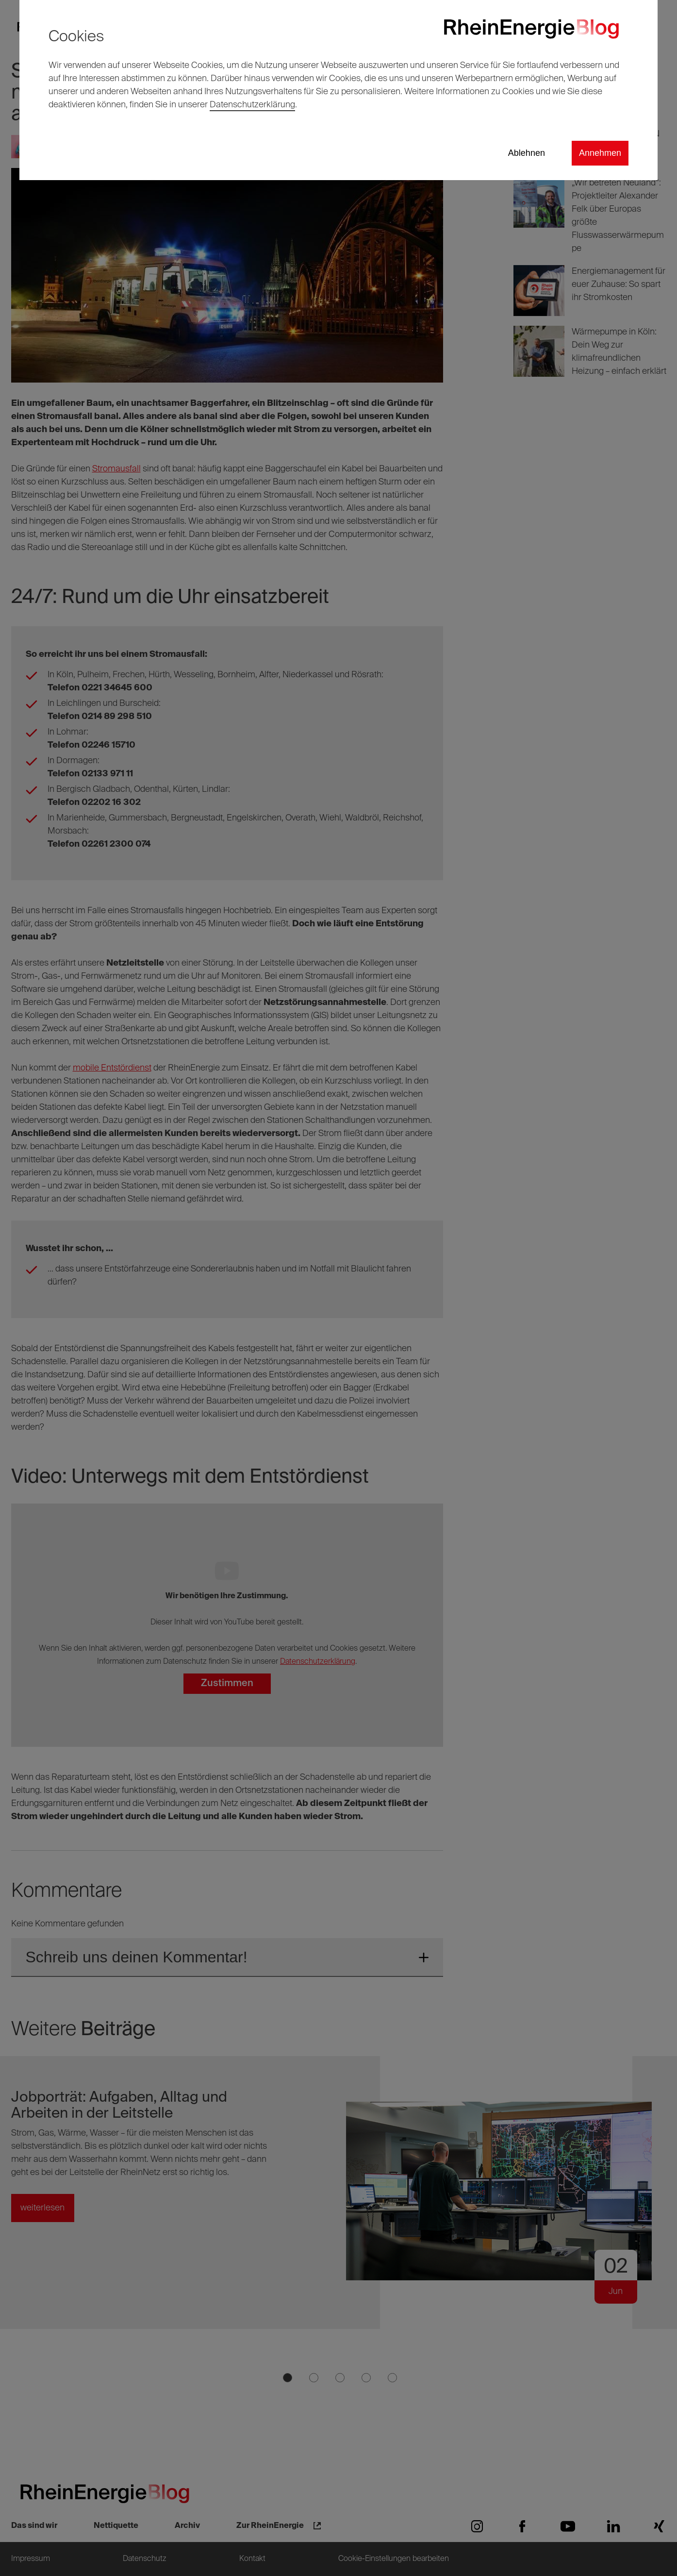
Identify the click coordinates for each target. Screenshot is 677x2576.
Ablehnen (526, 153)
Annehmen (600, 153)
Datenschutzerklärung (252, 104)
